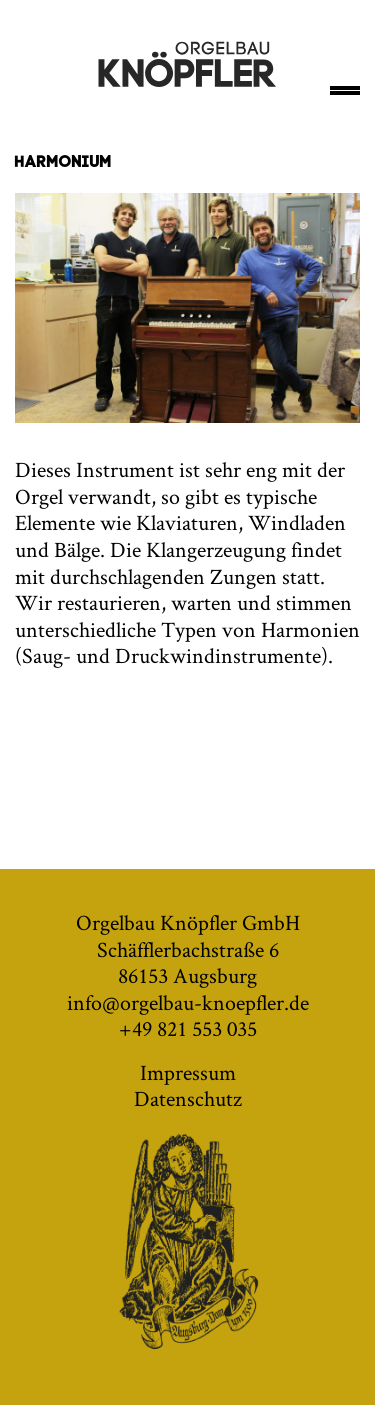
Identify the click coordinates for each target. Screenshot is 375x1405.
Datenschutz (188, 1098)
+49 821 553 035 (188, 1028)
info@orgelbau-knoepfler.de (188, 1002)
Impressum (188, 1072)
